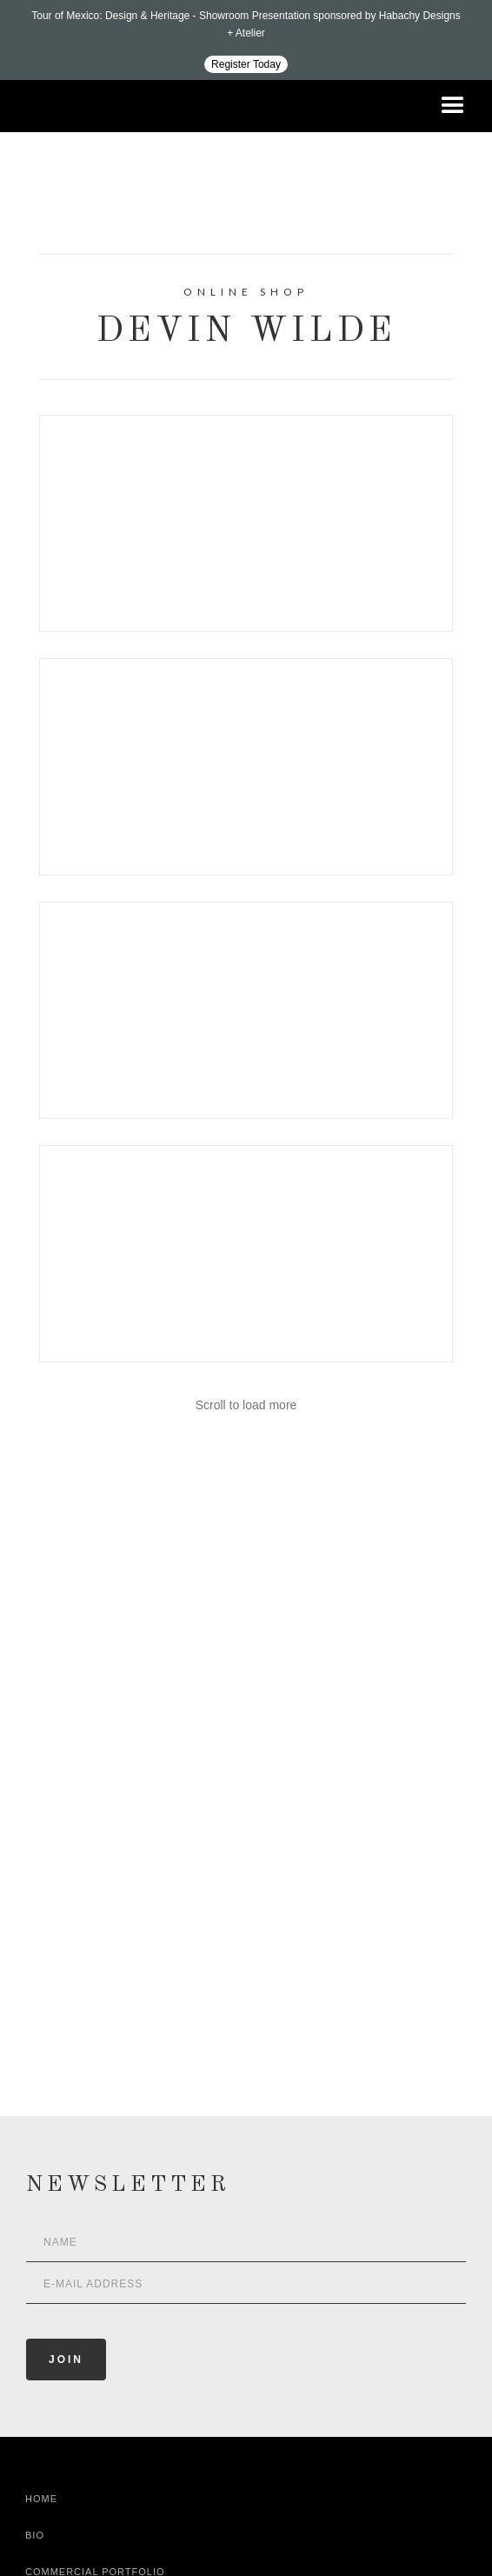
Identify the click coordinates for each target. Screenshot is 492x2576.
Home (41, 2498)
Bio (34, 2535)
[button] (453, 106)
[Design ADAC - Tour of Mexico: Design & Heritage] (246, 40)
